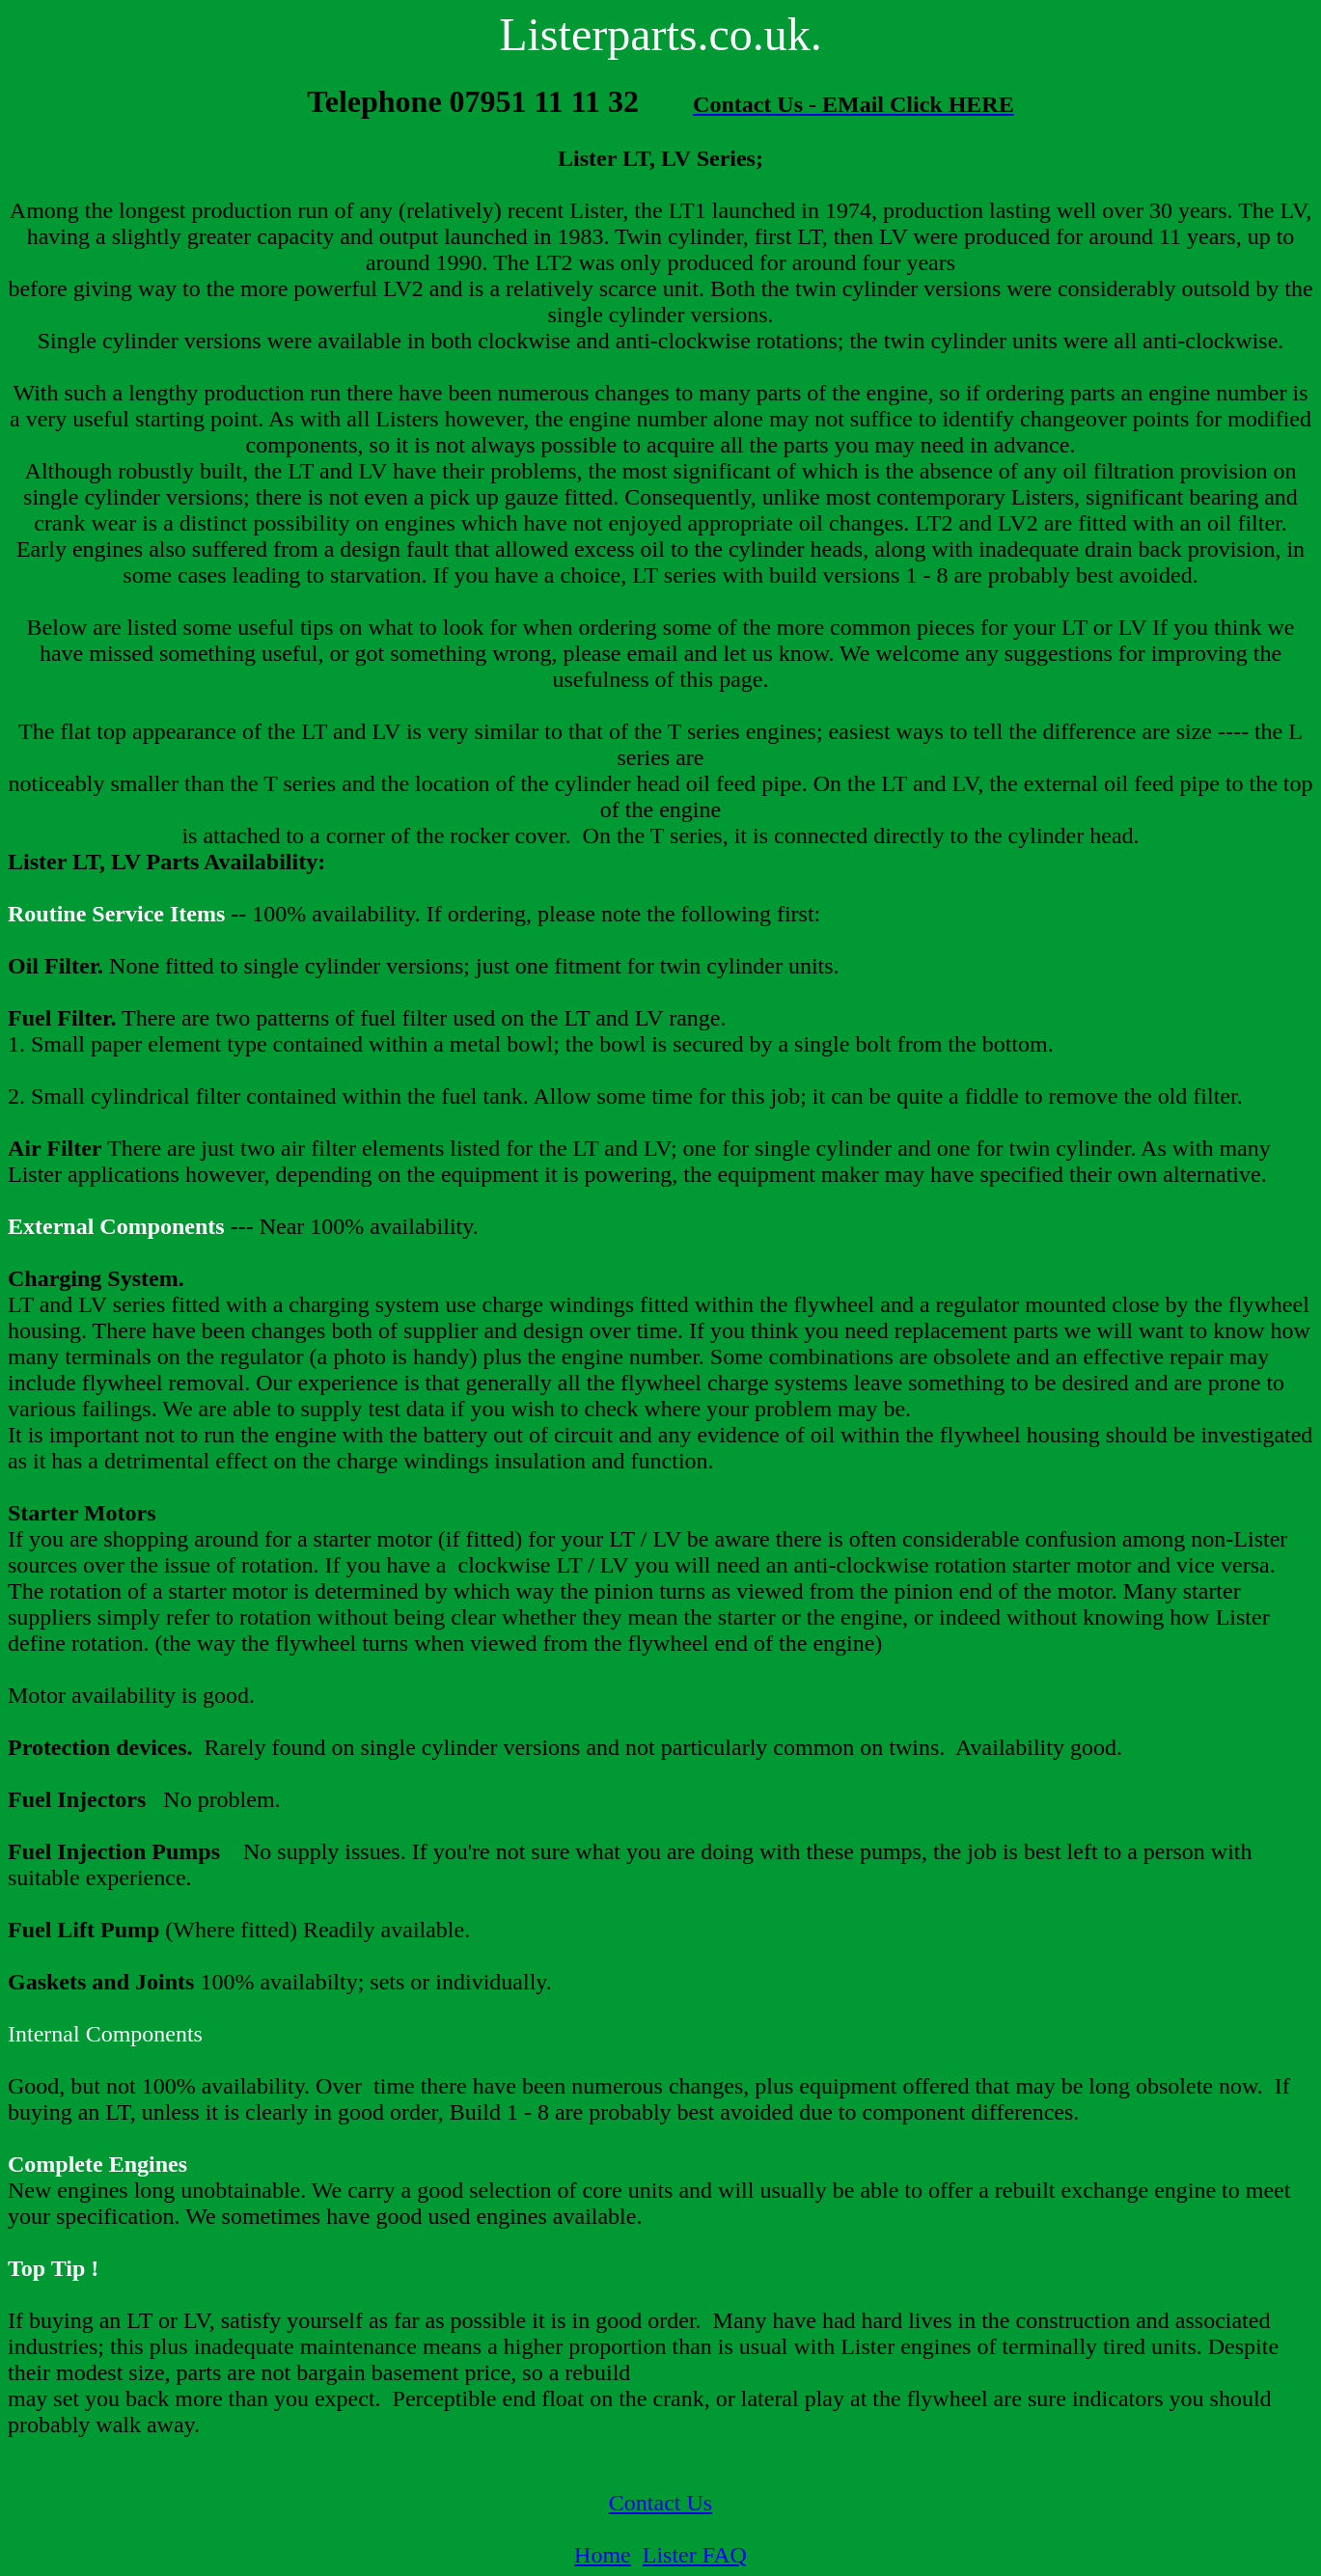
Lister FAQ (695, 2554)
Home (602, 2554)
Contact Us (660, 2502)
